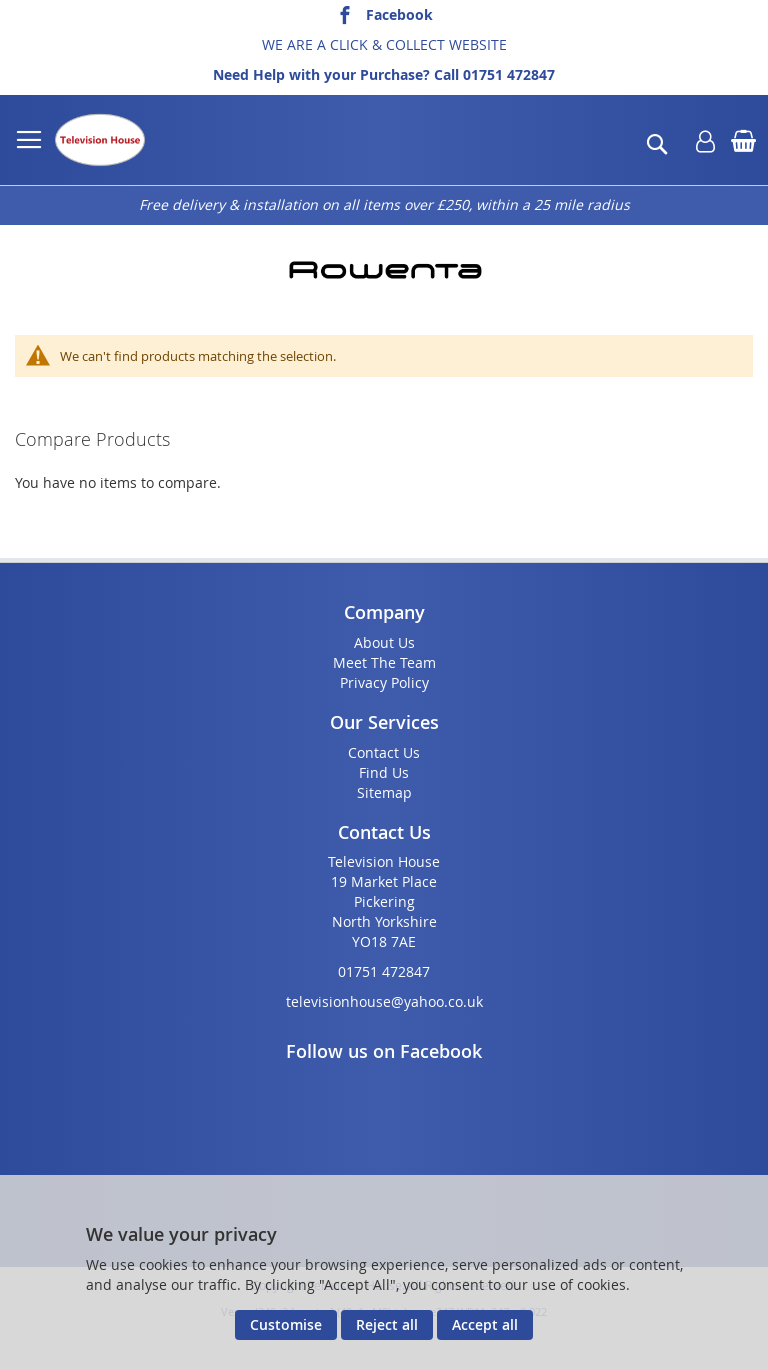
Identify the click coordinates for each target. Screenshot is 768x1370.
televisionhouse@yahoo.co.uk (384, 1001)
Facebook (399, 14)
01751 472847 (509, 74)
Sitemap (384, 792)
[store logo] (100, 140)
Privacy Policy (384, 682)
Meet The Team (384, 662)
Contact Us (384, 752)
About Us (384, 642)
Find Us (384, 772)
